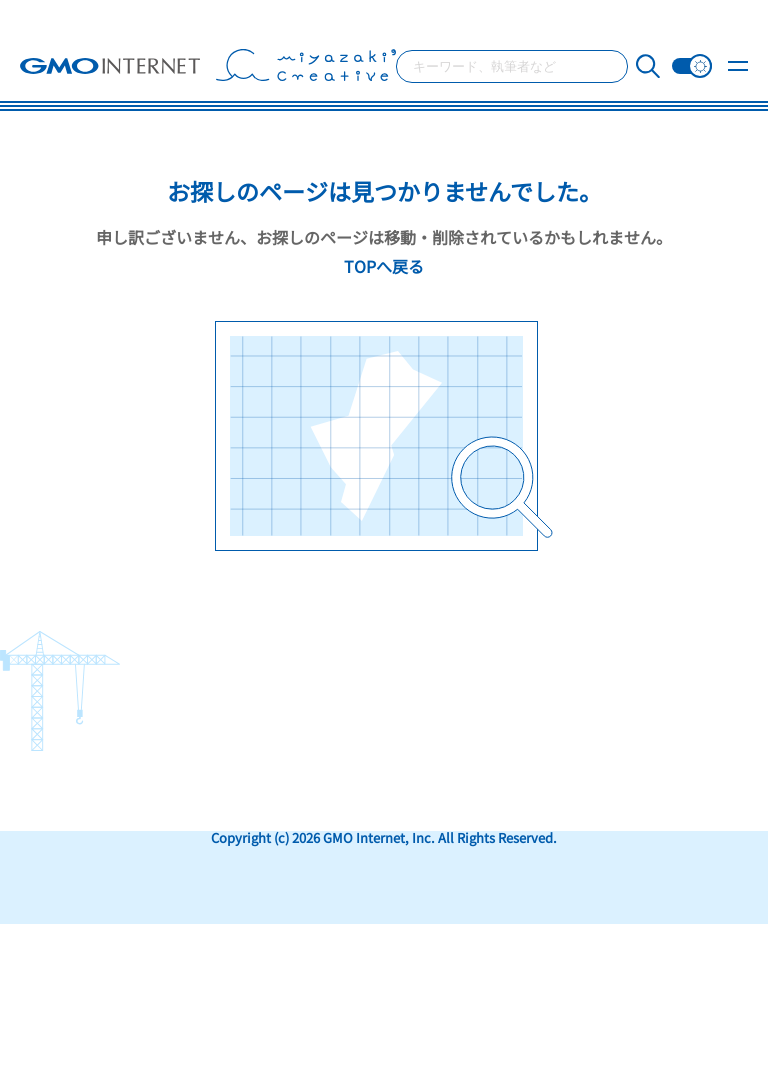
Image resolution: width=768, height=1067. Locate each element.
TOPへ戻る (384, 266)
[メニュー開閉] (738, 71)
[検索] (648, 66)
